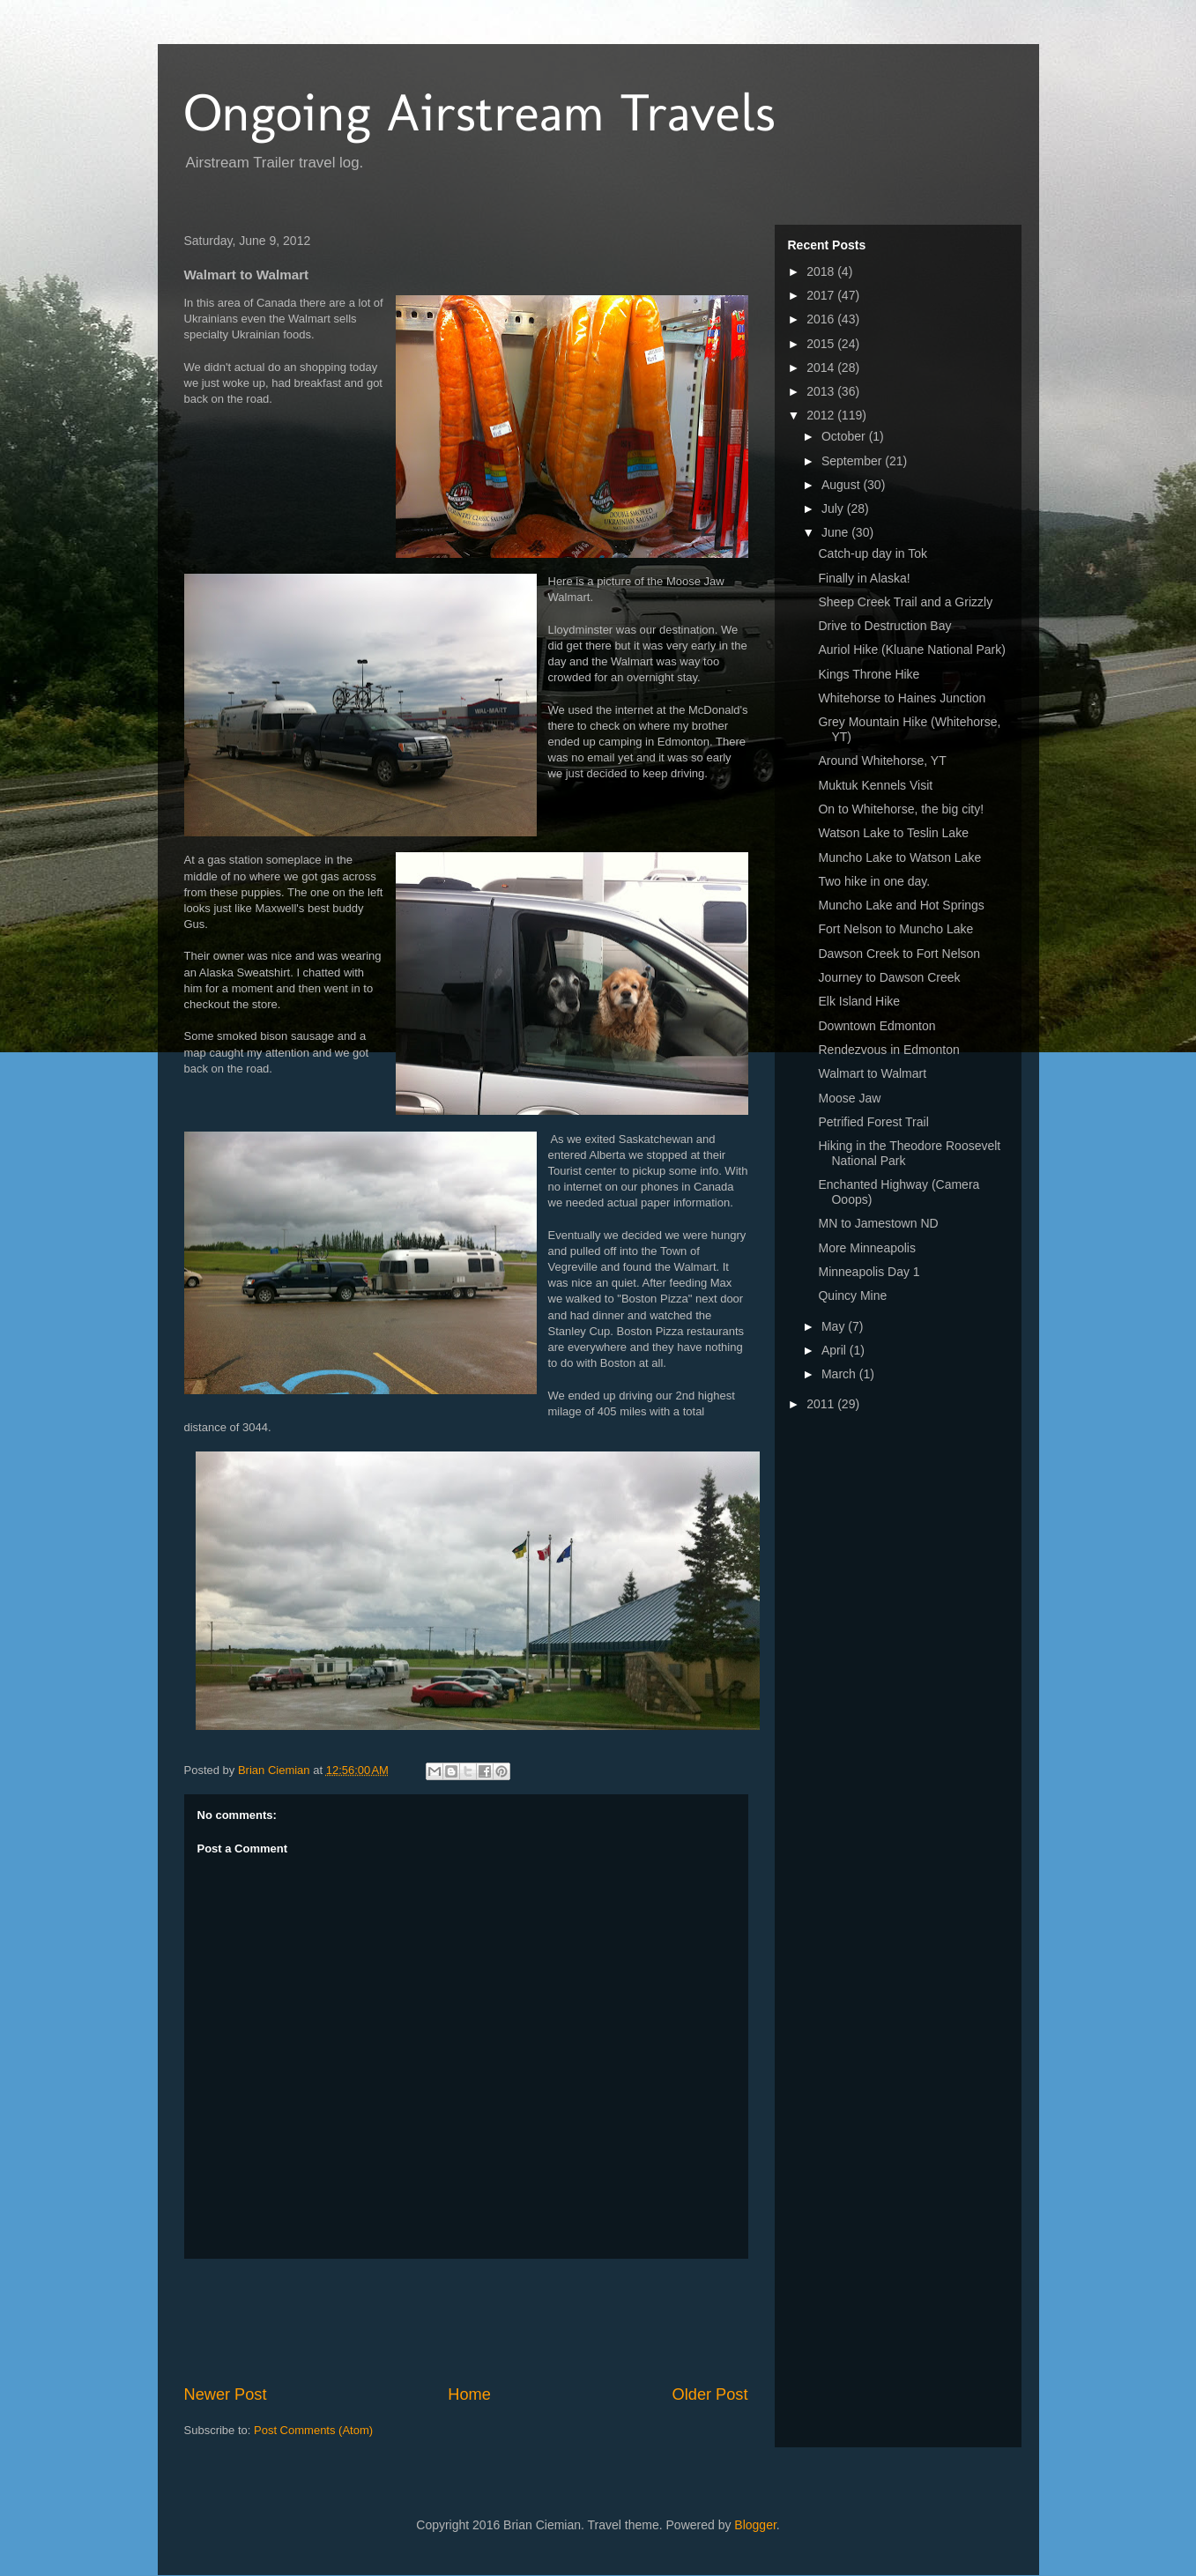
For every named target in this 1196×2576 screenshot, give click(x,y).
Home (469, 2394)
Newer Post (225, 2394)
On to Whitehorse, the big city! (901, 809)
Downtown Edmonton (876, 1026)
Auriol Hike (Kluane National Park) (911, 649)
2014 (821, 367)
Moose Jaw (849, 1098)
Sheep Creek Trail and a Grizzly (905, 602)
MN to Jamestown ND (878, 1223)
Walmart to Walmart (872, 1073)
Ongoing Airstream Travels (480, 112)
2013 (821, 391)
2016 (821, 319)
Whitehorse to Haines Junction (901, 698)
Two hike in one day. (874, 881)
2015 (821, 344)
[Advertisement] (505, 2321)
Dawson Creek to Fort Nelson (899, 954)
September (853, 461)
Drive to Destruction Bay (884, 626)
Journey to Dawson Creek (889, 977)
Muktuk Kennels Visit (875, 785)
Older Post (710, 2394)
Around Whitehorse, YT (882, 760)
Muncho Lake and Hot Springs (901, 905)
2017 (821, 295)
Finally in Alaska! (864, 578)
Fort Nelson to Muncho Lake (895, 929)
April (835, 1350)
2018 (821, 271)
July (834, 508)
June (836, 532)
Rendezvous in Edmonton (888, 1050)
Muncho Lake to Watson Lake (899, 857)
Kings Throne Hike (868, 674)
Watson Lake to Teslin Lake (893, 833)
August (842, 485)
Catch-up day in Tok (872, 553)
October (845, 436)
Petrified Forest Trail (873, 1122)
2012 (821, 415)
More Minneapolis (867, 1248)
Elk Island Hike (859, 1001)
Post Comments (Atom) (313, 2430)
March (840, 1374)
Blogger (755, 2525)
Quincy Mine (852, 1295)
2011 (821, 1404)
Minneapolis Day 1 (868, 1272)
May (834, 1326)
